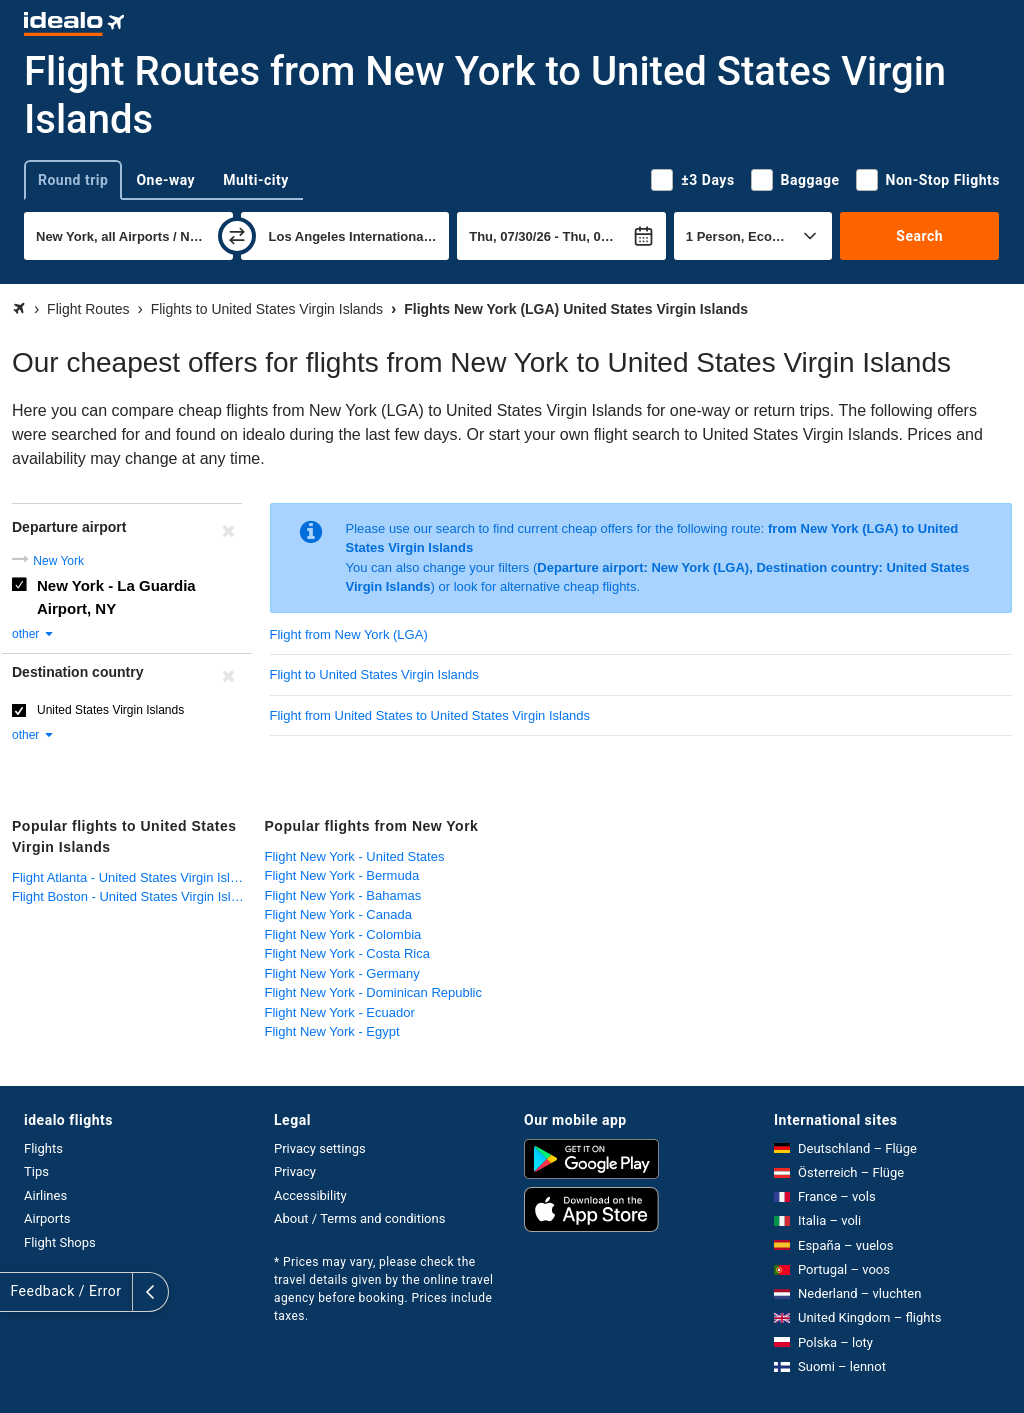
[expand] (18, 1292)
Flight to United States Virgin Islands (374, 674)
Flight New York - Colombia (343, 934)
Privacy (295, 1171)
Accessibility (310, 1195)
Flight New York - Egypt (332, 1031)
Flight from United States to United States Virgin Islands (430, 715)
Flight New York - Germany (342, 973)
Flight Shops (60, 1242)
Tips (36, 1171)
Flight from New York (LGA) (349, 634)
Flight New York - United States (355, 856)
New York (58, 561)
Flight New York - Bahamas (343, 895)
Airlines (45, 1195)
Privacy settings (320, 1148)
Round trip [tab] (73, 180)
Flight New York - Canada (338, 914)
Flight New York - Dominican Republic (373, 992)
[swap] (237, 236)
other (33, 634)
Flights (43, 1148)
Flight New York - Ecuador (340, 1012)
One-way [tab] (165, 180)
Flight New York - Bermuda (342, 875)
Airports (47, 1218)
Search (919, 236)
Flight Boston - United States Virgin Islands (133, 896)
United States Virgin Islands (110, 710)
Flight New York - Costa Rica (347, 953)
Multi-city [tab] (256, 180)
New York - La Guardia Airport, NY (116, 597)
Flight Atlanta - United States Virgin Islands (133, 877)
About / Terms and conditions (359, 1218)
